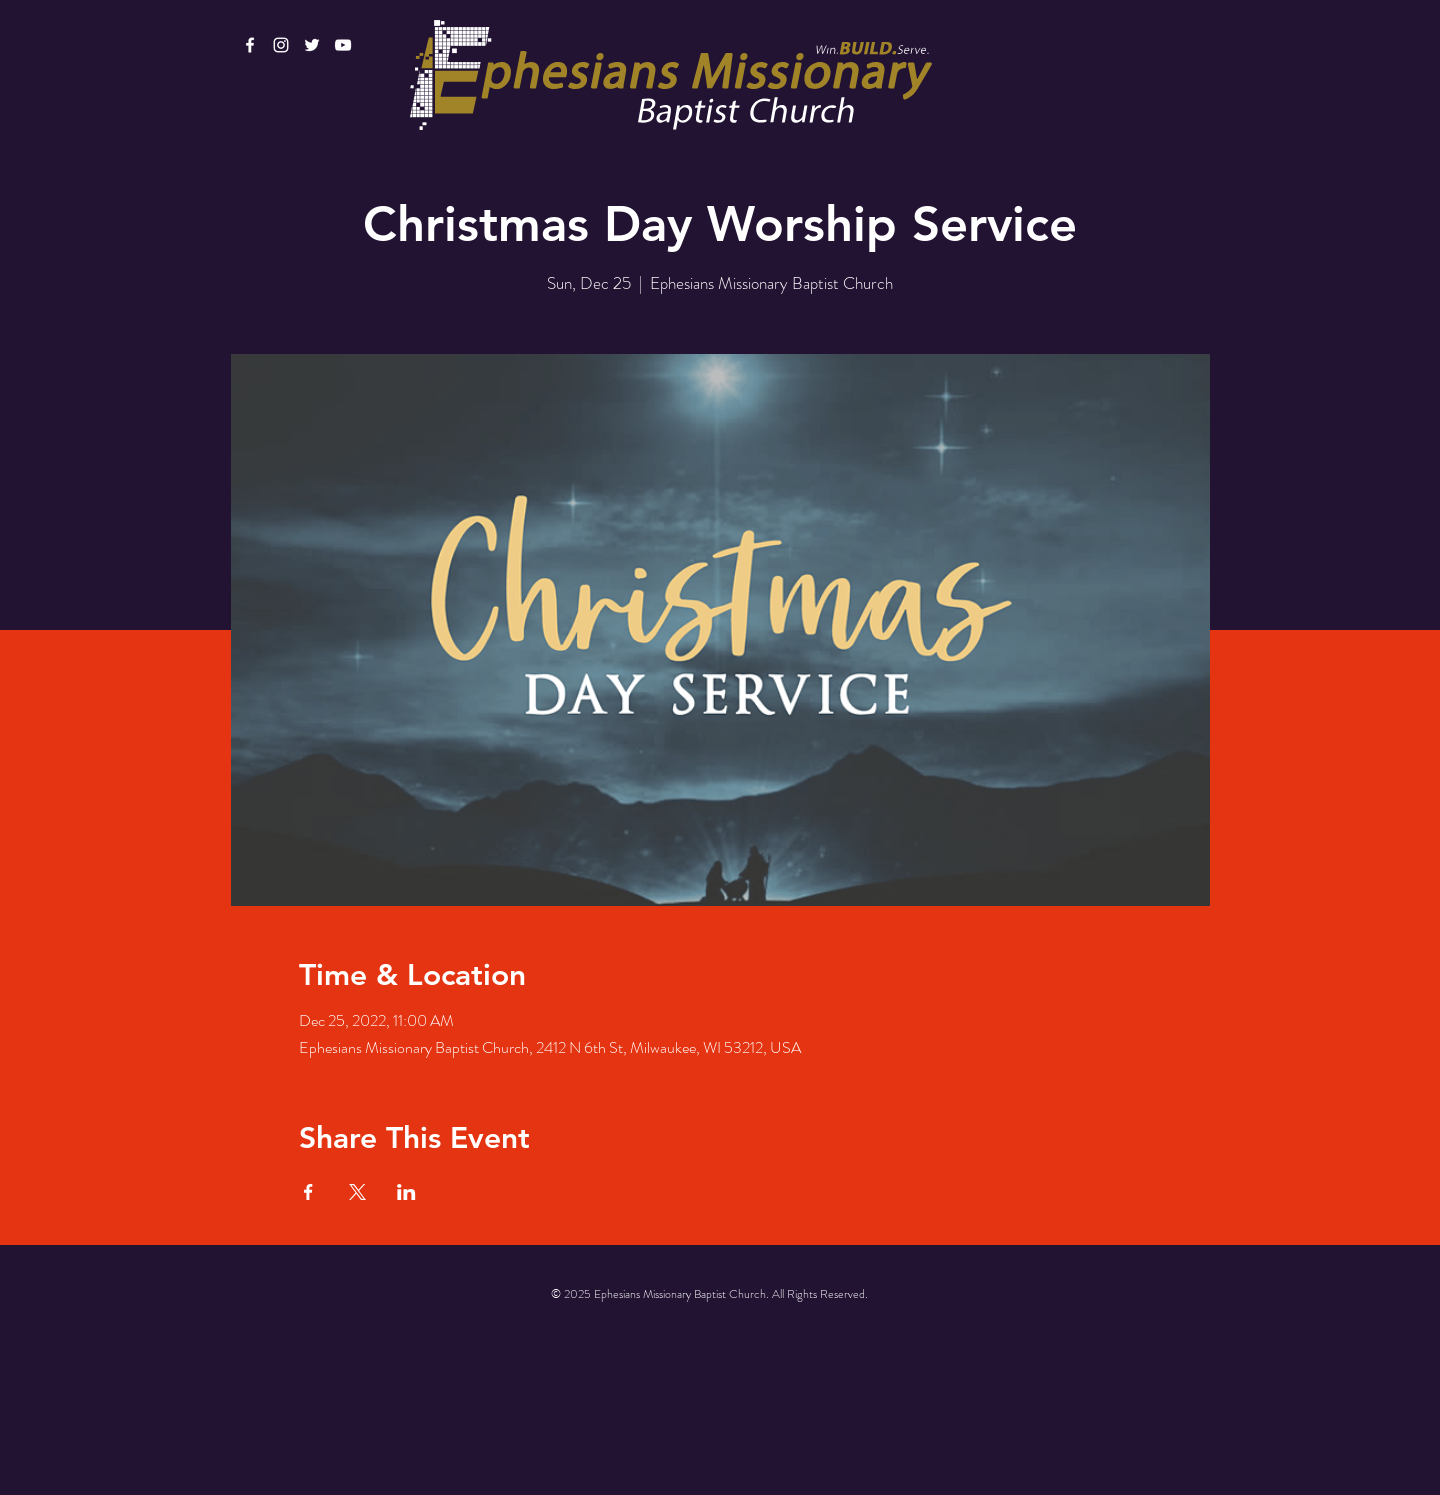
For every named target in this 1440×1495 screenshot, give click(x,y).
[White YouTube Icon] (343, 45)
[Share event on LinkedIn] (406, 1192)
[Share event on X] (357, 1192)
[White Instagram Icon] (281, 45)
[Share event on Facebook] (308, 1192)
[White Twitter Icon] (312, 45)
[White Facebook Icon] (250, 45)
